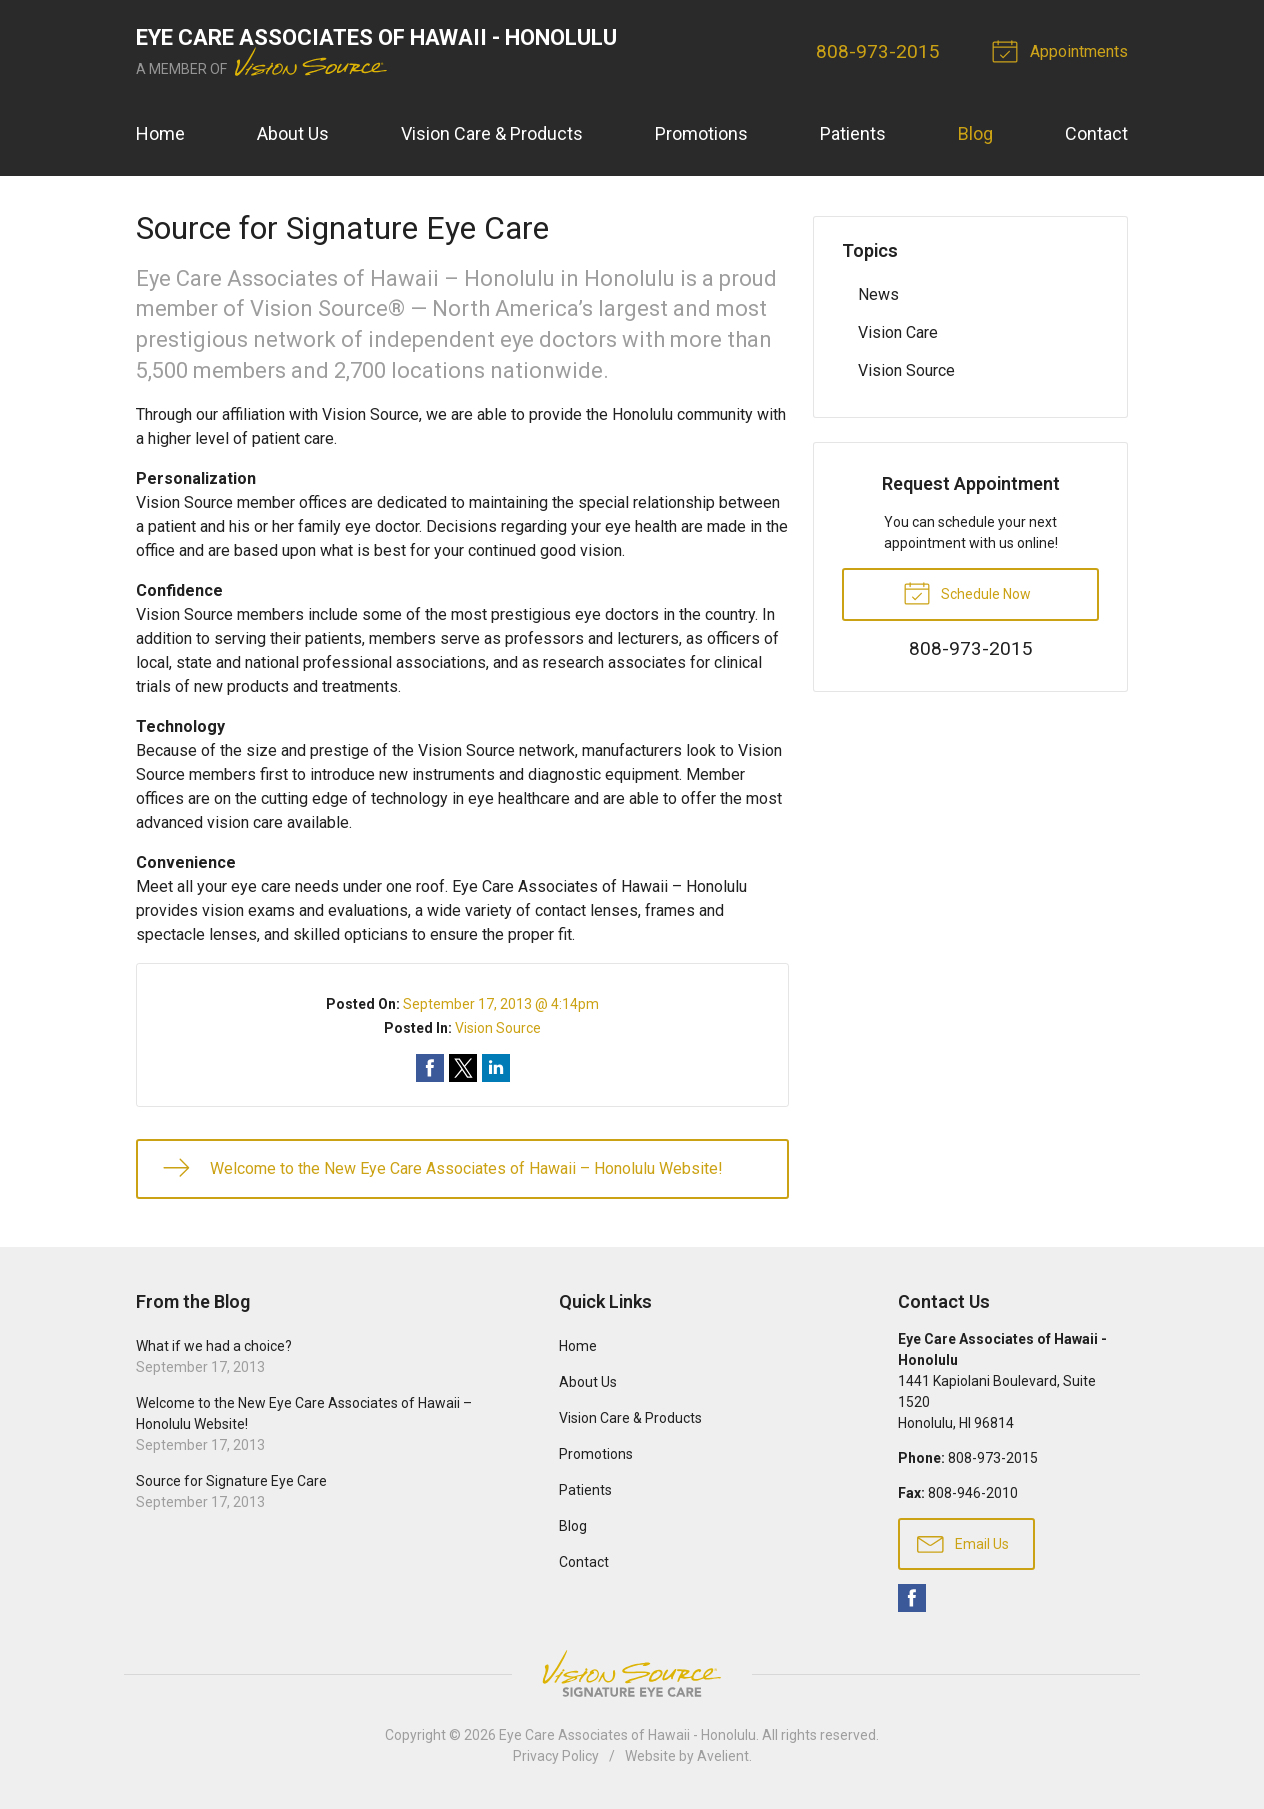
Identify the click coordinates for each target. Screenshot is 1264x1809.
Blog (975, 133)
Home (160, 133)
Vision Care (898, 332)
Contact (1096, 133)
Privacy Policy (556, 1756)
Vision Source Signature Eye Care (632, 1673)
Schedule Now (967, 592)
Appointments (1063, 50)
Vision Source (498, 1028)
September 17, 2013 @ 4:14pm (501, 1004)
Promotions (701, 133)
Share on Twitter (463, 1068)
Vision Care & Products (492, 133)
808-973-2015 (878, 51)
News (878, 294)
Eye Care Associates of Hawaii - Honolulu (627, 1735)
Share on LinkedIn (496, 1068)
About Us (293, 133)
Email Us (963, 1543)
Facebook (912, 1598)
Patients (853, 133)
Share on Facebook (430, 1068)
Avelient (723, 1756)
